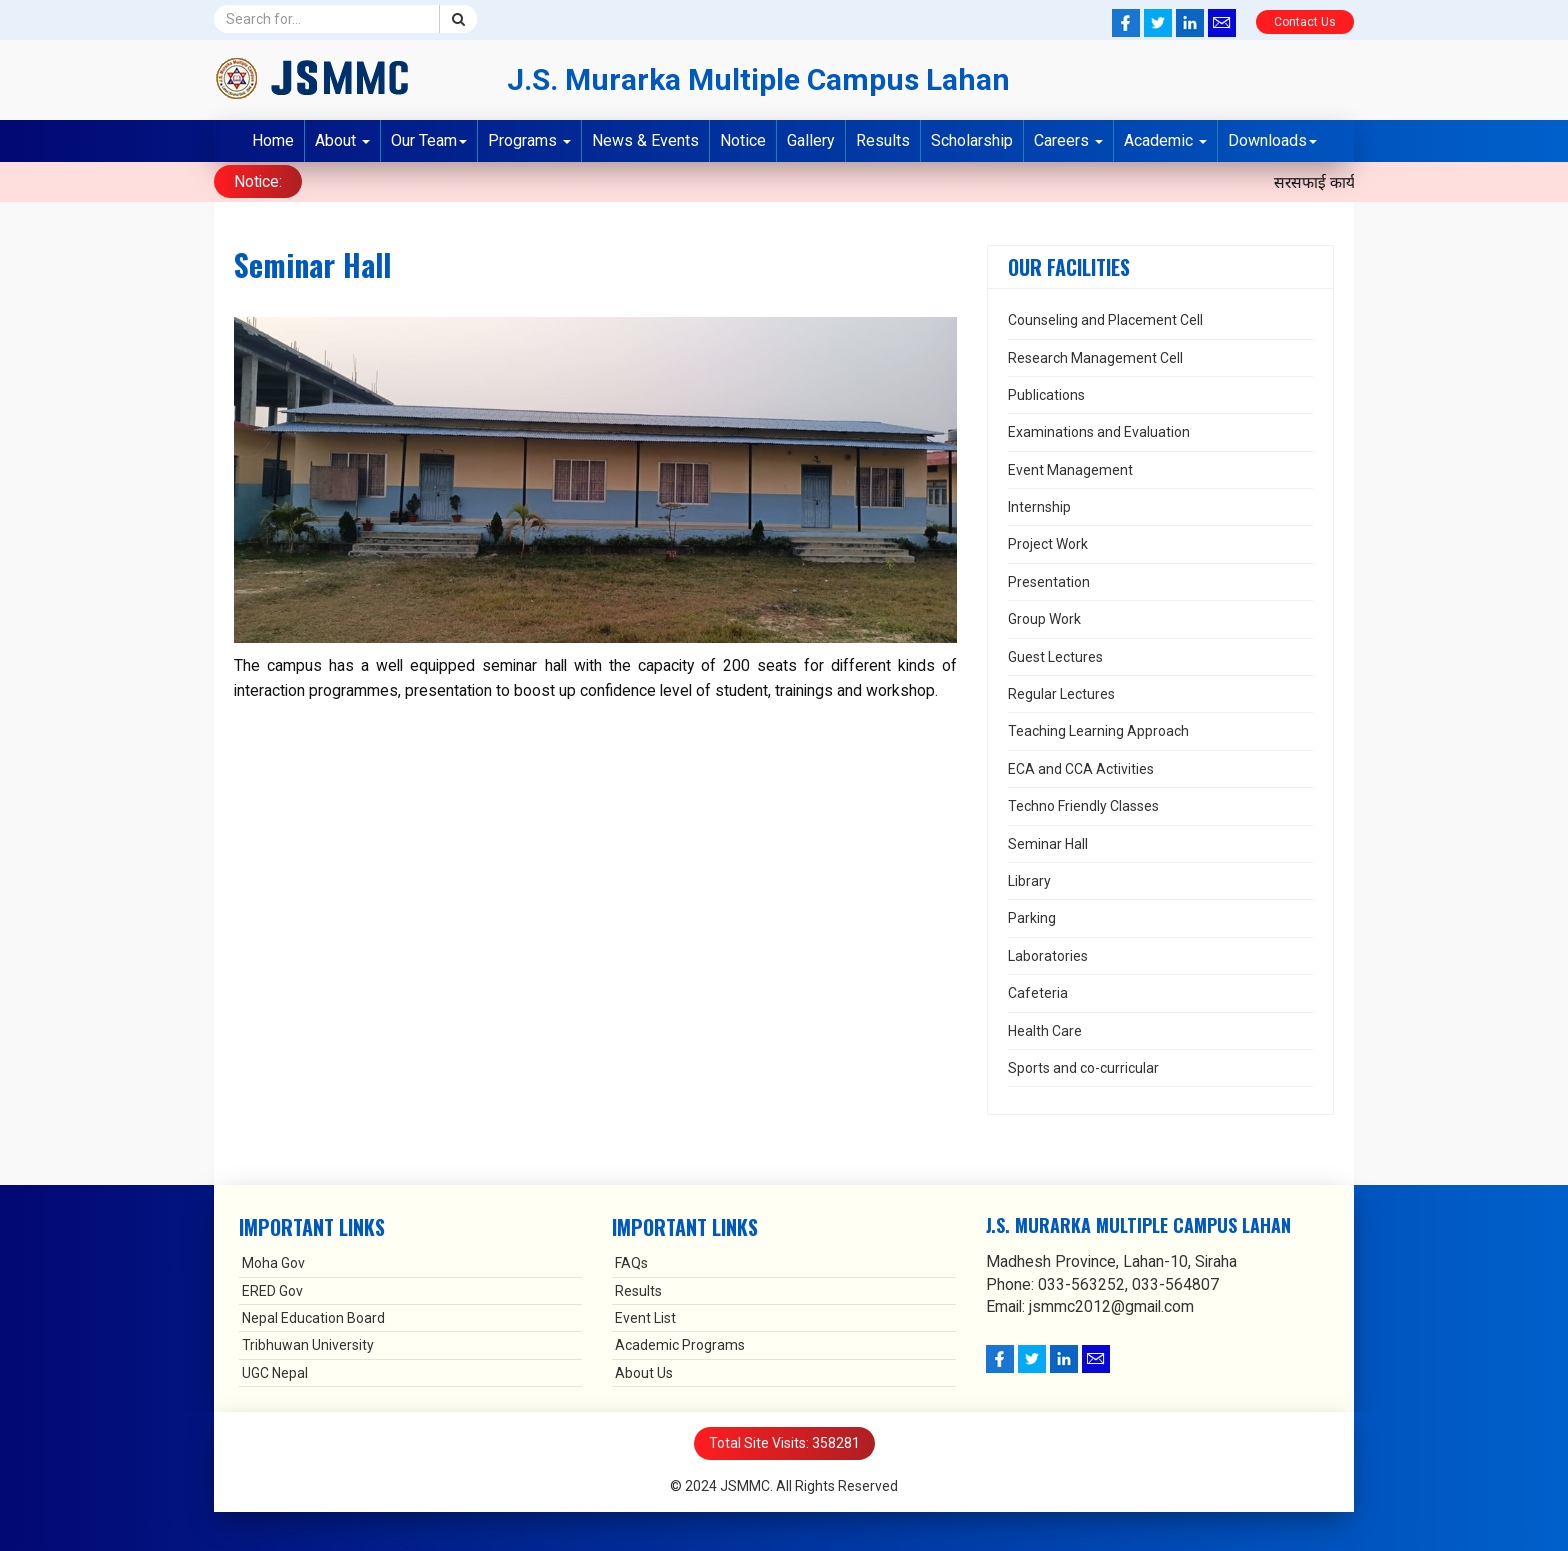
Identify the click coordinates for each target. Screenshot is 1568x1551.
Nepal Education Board (313, 1317)
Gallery (811, 140)
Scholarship (972, 140)
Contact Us (1305, 22)
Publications (1046, 393)
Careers (1068, 140)
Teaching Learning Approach (1098, 730)
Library (1029, 879)
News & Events (645, 140)
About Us (644, 1371)
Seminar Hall (1048, 842)
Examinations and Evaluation (1099, 431)
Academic (1165, 140)
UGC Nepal (275, 1371)
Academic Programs (680, 1344)
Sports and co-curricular (1083, 1066)
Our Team (429, 140)
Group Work (1044, 618)
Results (883, 140)
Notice (743, 140)
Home (273, 140)
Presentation (1049, 580)
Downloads (1272, 140)
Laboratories (1048, 954)
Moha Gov (273, 1262)
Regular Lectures (1061, 693)
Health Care (1045, 1029)
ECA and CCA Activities (1081, 767)
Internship (1039, 506)
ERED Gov (272, 1289)
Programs (529, 140)
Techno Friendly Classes (1083, 805)
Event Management (1070, 468)
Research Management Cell (1095, 356)
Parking (1032, 917)
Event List (645, 1317)
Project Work (1048, 543)
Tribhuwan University (308, 1344)
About (342, 140)
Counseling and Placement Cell (1105, 319)
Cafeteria (1038, 992)
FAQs (631, 1262)
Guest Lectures (1055, 655)
